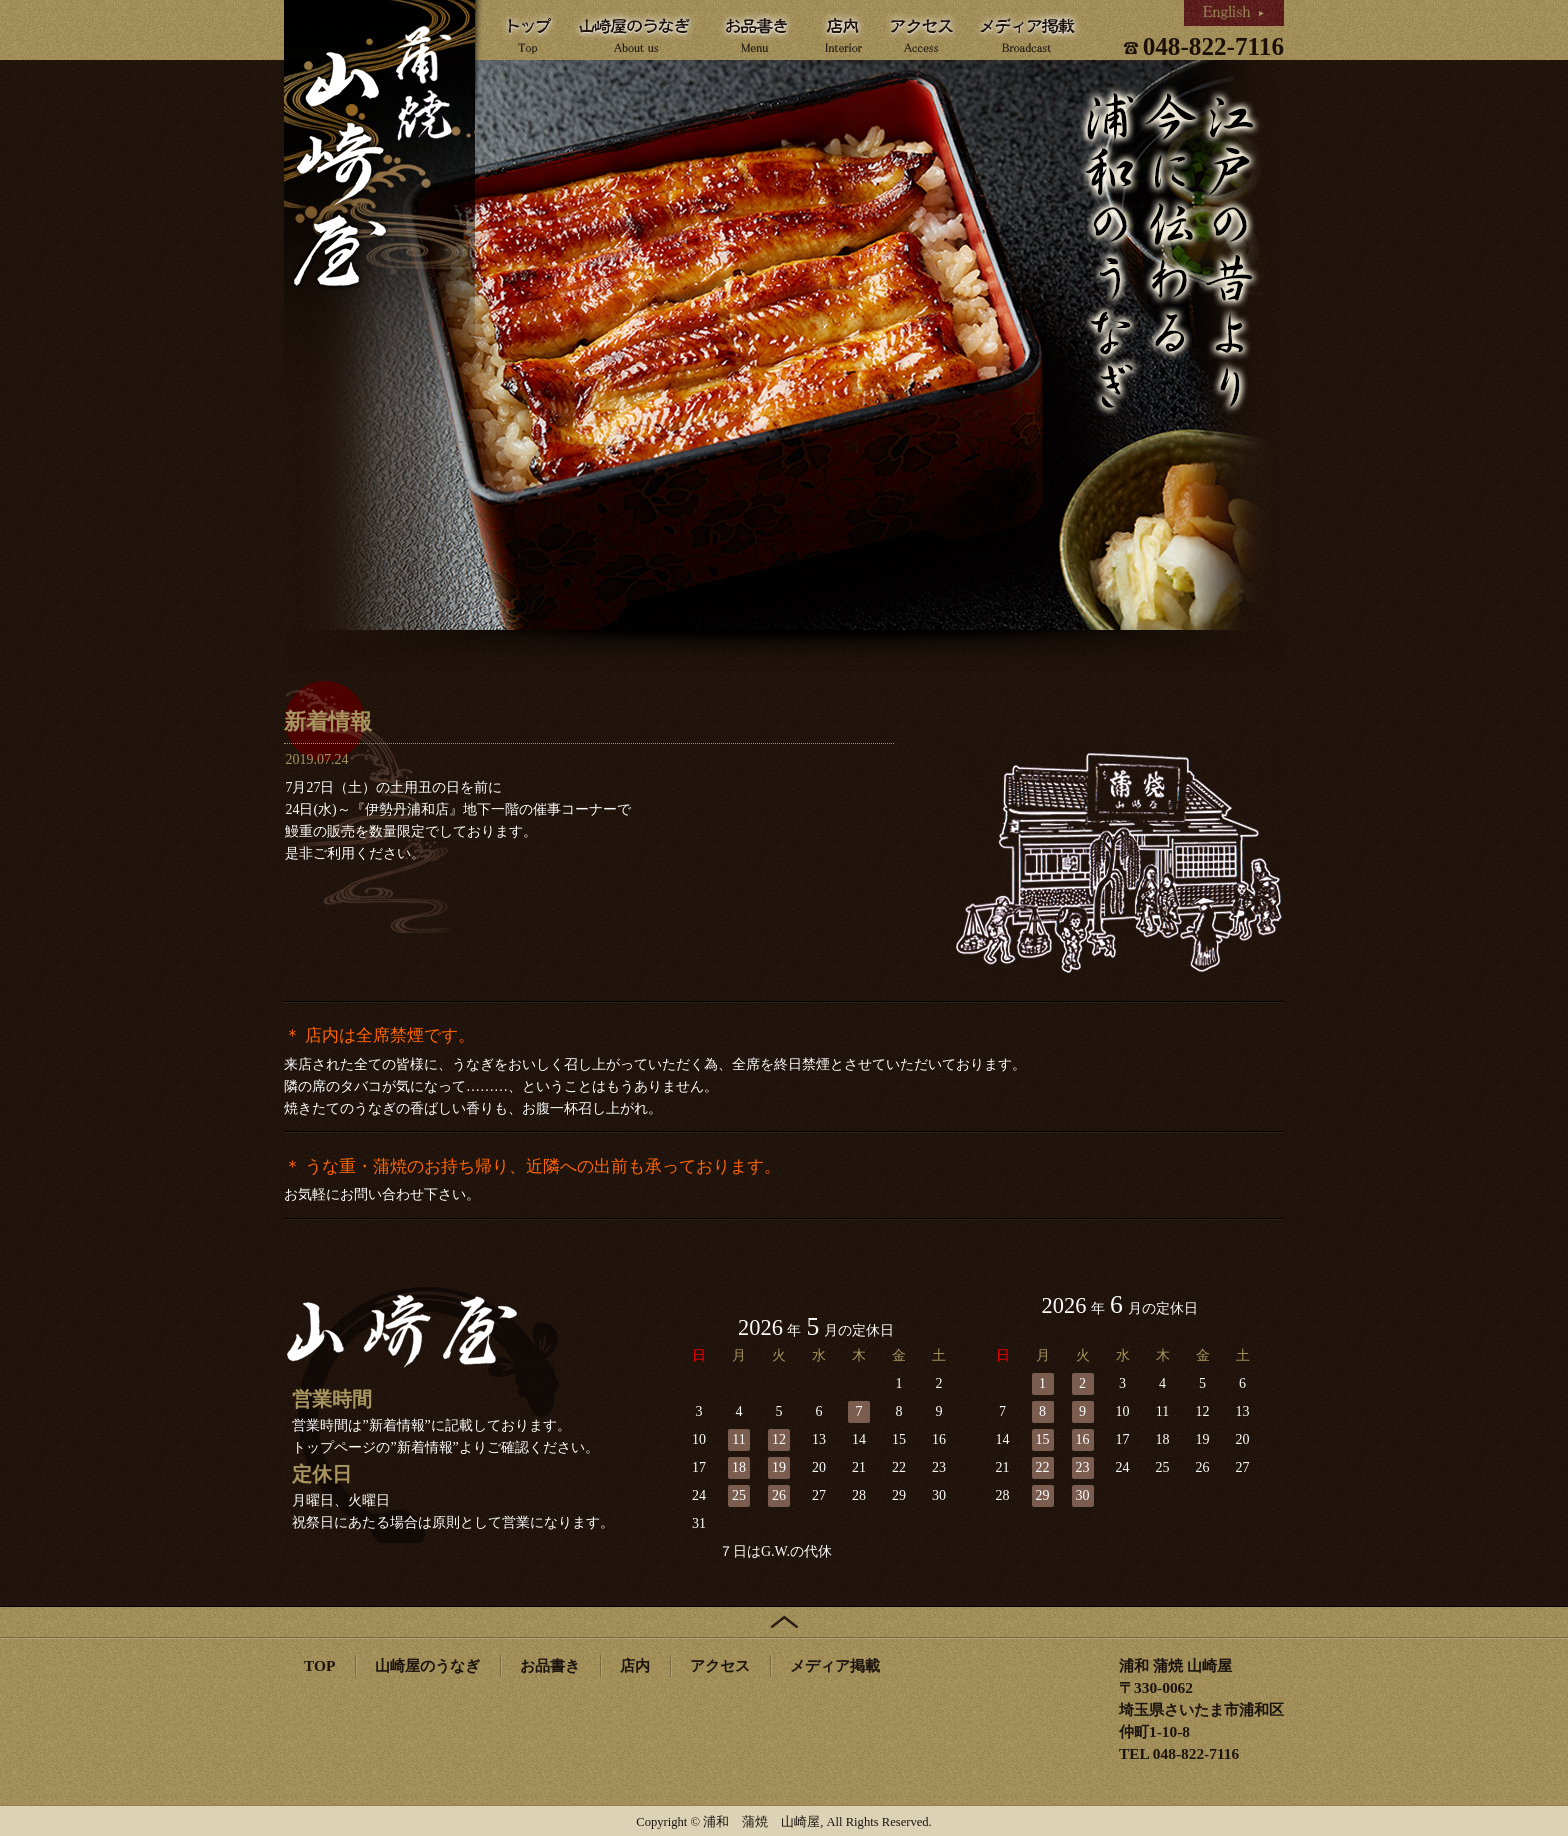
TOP (319, 1665)
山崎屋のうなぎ (427, 1665)
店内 (635, 1665)
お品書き (550, 1665)
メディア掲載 (835, 1665)
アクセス (720, 1665)
